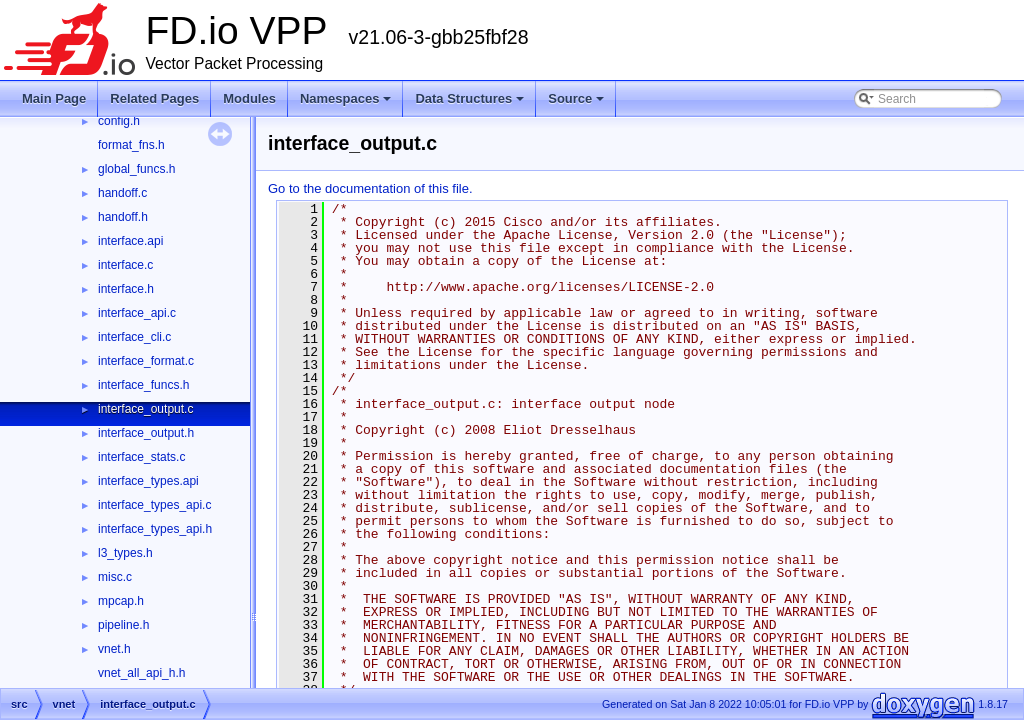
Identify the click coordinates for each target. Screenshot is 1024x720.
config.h (119, 121)
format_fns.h (131, 145)
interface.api (130, 241)
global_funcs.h (136, 169)
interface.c (125, 265)
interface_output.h (146, 433)
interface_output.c (145, 409)
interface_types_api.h (155, 529)
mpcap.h (121, 601)
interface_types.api (148, 481)
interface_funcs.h (143, 385)
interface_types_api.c (154, 505)
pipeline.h (123, 625)
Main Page (54, 98)
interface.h (126, 289)
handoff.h (123, 217)
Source (576, 98)
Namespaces (346, 98)
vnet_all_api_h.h (141, 673)
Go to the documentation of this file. (370, 188)
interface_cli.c (134, 337)
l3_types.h (125, 553)
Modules (249, 98)
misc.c (115, 577)
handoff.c (122, 193)
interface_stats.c (141, 457)
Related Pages (154, 98)
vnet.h (114, 649)
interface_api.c (137, 313)
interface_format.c (146, 361)
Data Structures (469, 98)
